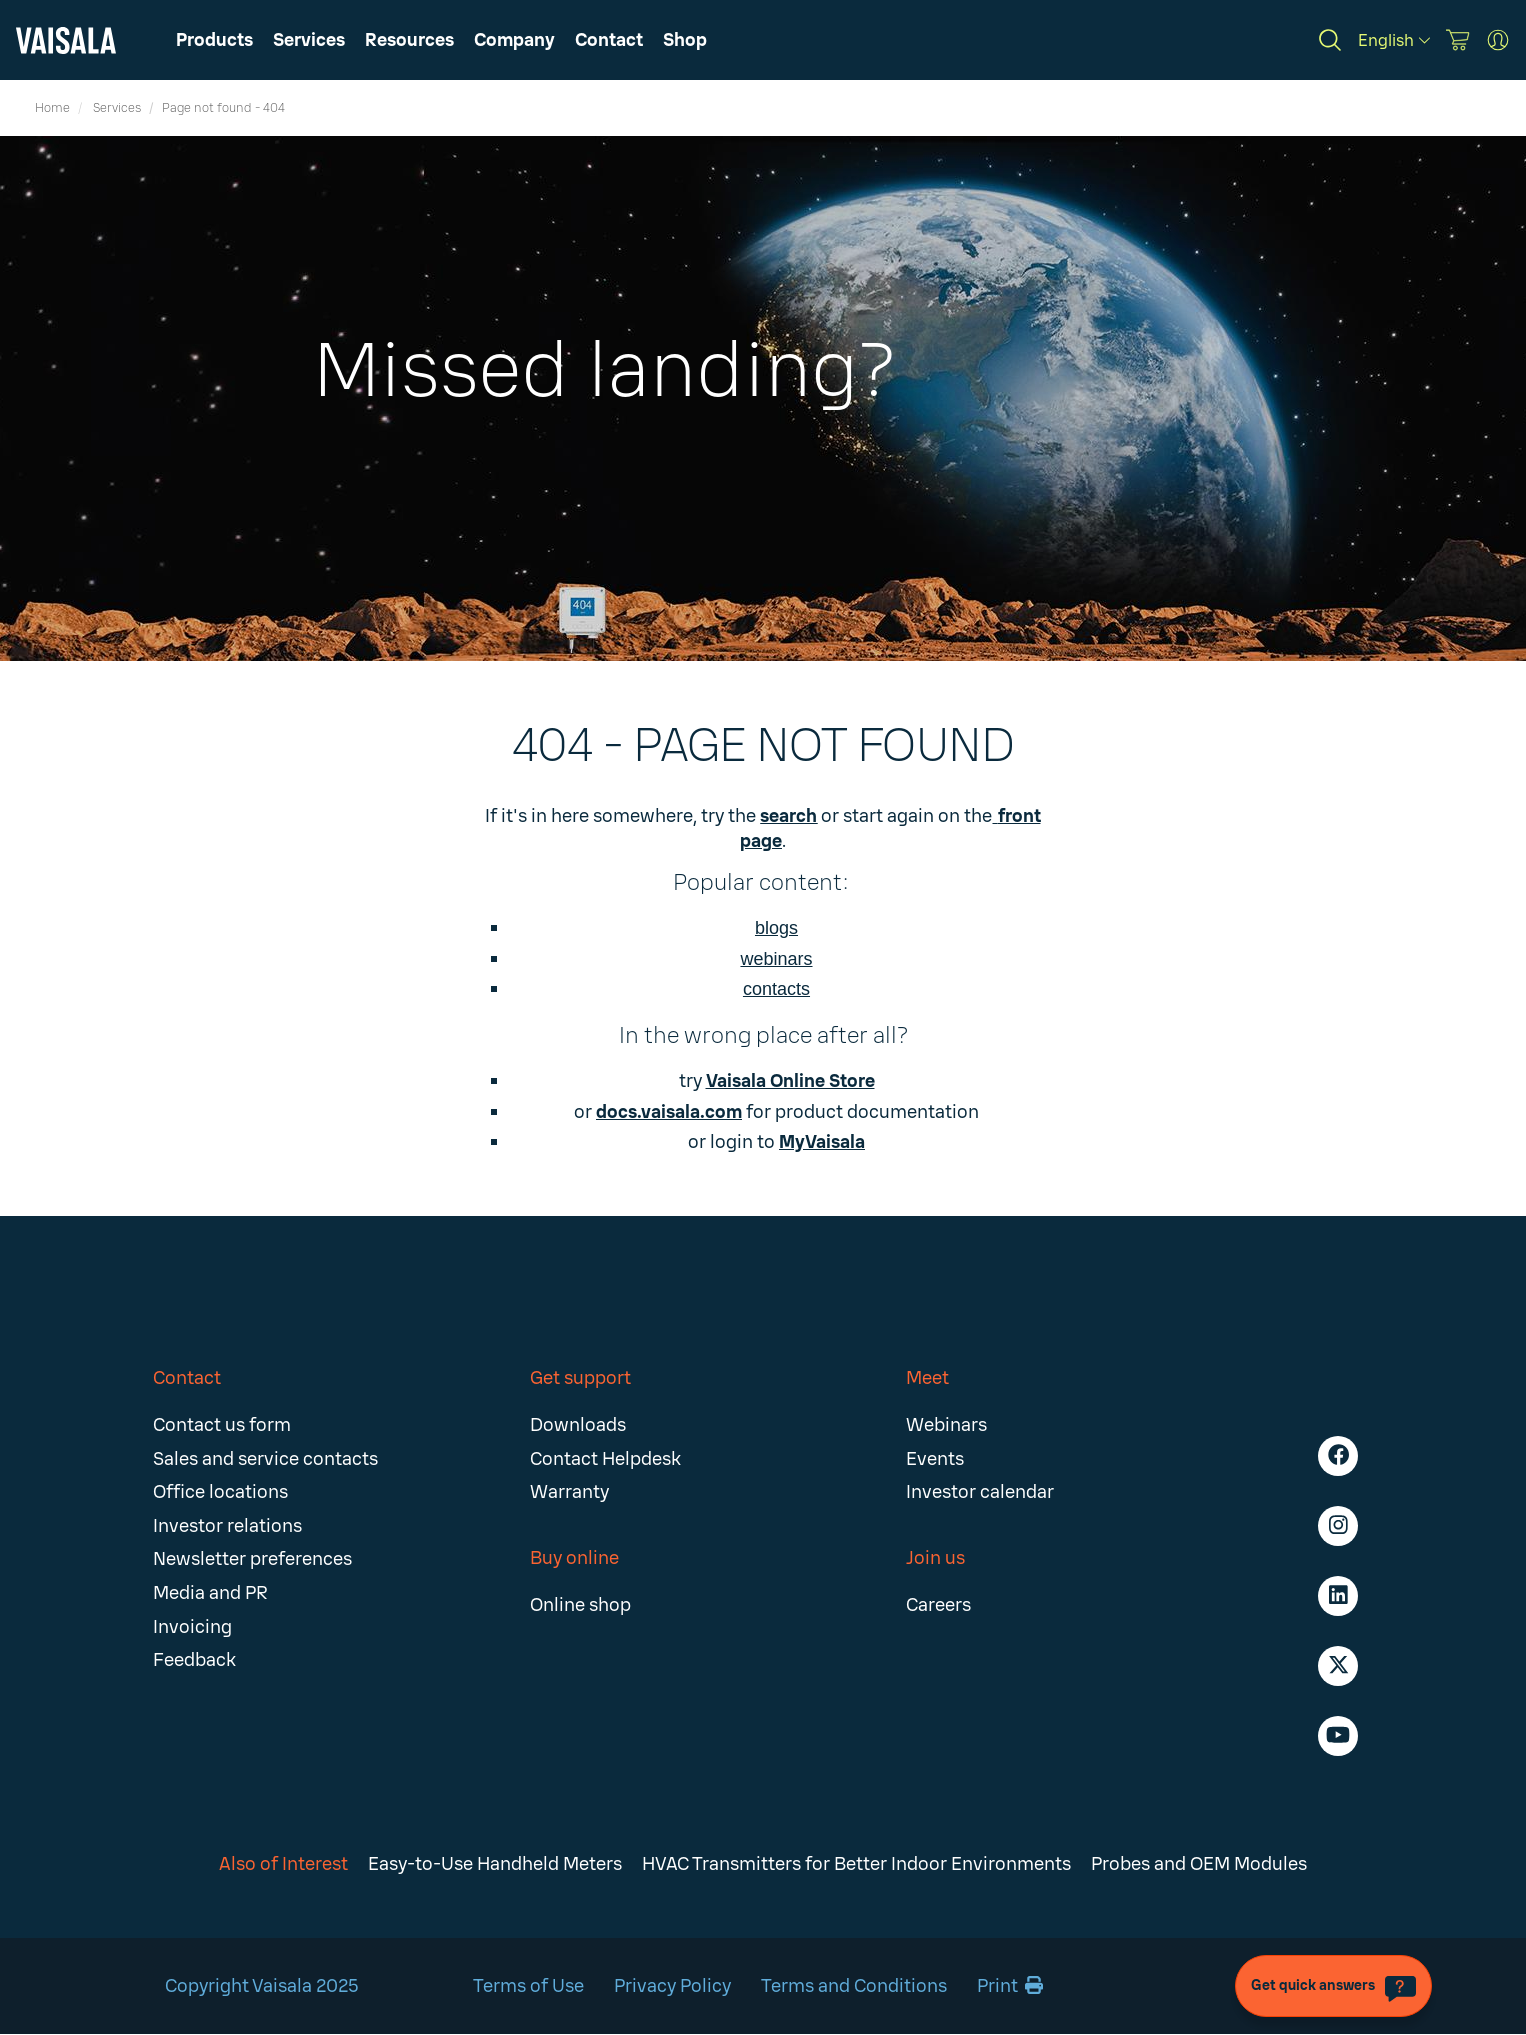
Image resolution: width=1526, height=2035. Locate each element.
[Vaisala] (66, 40)
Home (52, 108)
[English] (1394, 40)
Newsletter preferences (252, 1559)
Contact (187, 1378)
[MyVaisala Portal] (1498, 40)
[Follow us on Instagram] (1338, 1526)
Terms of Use (528, 1986)
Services (117, 108)
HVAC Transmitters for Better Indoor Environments (856, 1864)
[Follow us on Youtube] (1338, 1736)
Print (1010, 1986)
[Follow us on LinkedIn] (1338, 1596)
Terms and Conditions (854, 1986)
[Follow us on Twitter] (1338, 1666)
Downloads (578, 1425)
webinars (776, 959)
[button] (409, 40)
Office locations (220, 1492)
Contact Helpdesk (605, 1459)
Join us (935, 1558)
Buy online (574, 1558)
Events (935, 1459)
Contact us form (222, 1425)
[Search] (1330, 40)
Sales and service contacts (265, 1459)
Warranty (569, 1492)
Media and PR (210, 1593)
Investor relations (227, 1526)
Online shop (580, 1605)
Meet (927, 1378)
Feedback (194, 1660)
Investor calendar (980, 1492)
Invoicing (192, 1627)
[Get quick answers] (1333, 1986)
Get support (580, 1378)
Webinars (946, 1425)
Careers (938, 1605)
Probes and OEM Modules (1199, 1864)
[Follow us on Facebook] (1338, 1456)
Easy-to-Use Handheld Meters (495, 1864)
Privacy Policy (672, 1986)
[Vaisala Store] (1458, 40)
